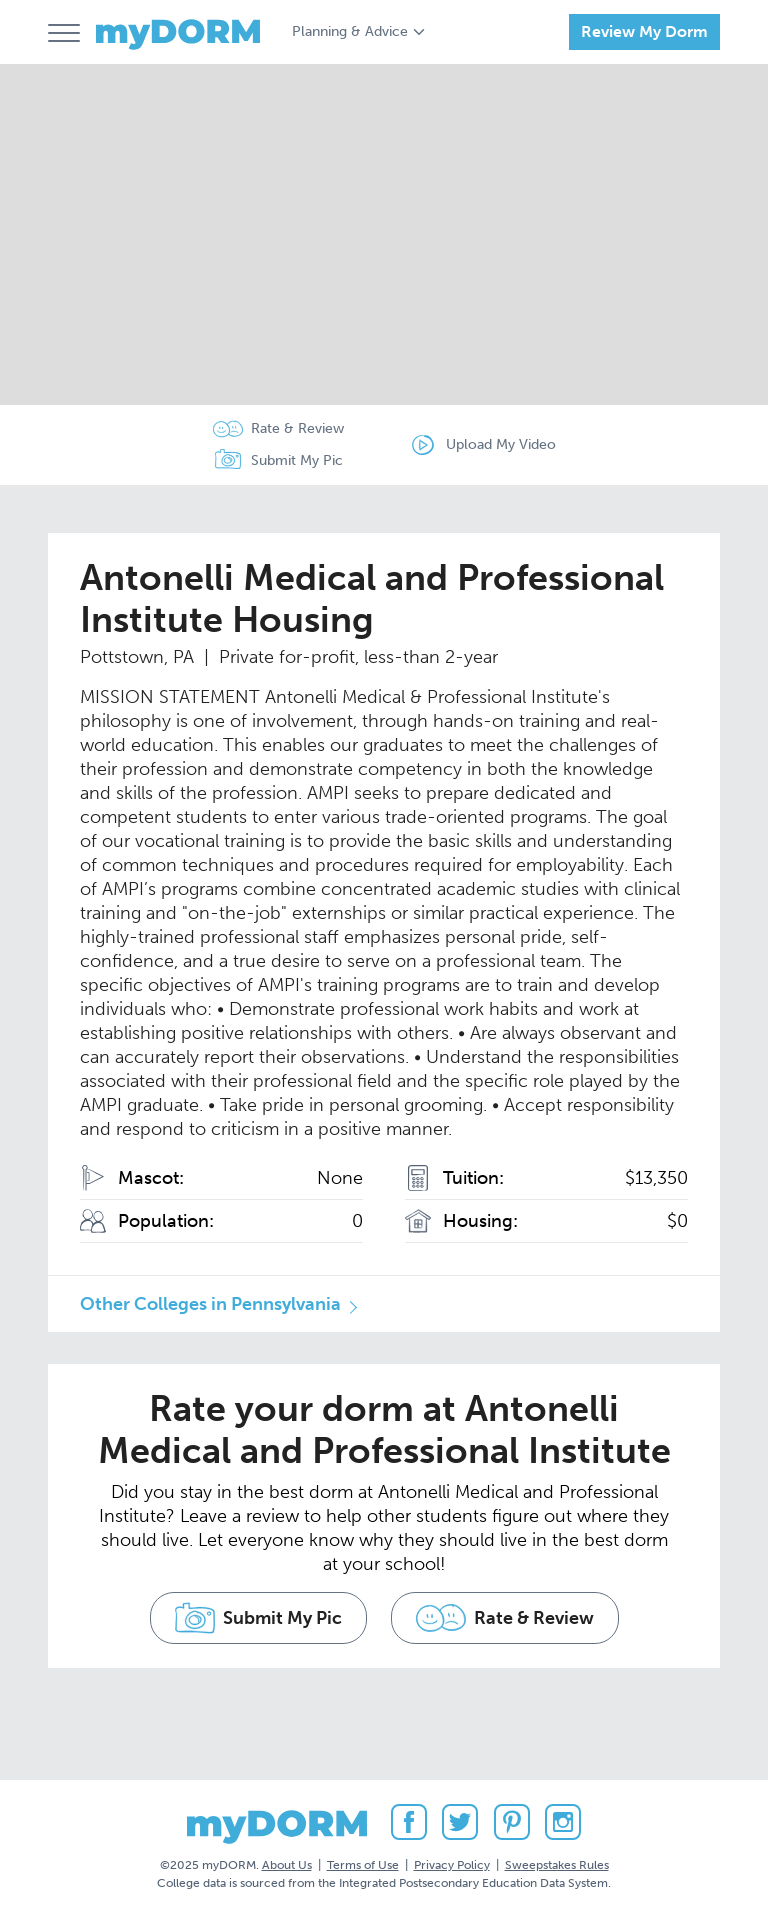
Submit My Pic (297, 460)
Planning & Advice (350, 31)
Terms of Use (363, 1865)
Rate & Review (297, 428)
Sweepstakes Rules (557, 1865)
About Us (287, 1865)
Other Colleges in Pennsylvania (210, 1304)
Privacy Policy (452, 1865)
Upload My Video (501, 444)
